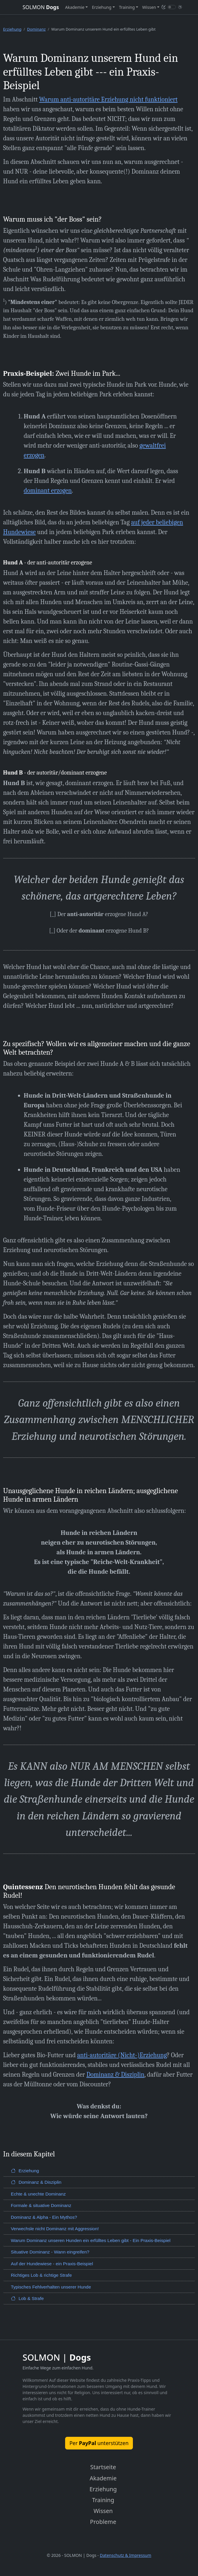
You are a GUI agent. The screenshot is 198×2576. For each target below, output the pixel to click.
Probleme (103, 2522)
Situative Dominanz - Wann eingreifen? (50, 2251)
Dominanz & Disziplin (115, 2074)
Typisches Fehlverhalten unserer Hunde (51, 2286)
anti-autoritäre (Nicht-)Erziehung (122, 2055)
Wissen (103, 2511)
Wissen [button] (149, 7)
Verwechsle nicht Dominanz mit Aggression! (55, 2228)
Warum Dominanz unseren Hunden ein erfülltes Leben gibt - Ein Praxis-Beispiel (91, 2240)
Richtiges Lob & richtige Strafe (41, 2275)
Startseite (103, 2467)
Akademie (103, 2478)
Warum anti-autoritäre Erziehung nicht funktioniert (108, 99)
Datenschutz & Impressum (125, 2555)
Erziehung (12, 29)
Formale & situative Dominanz (41, 2205)
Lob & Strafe (27, 2298)
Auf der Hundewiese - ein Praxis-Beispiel (52, 2263)
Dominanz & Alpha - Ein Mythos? (44, 2217)
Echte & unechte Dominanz (38, 2193)
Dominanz (36, 29)
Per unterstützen (99, 2443)
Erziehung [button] (101, 7)
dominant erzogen (48, 490)
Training (103, 2500)
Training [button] (127, 7)
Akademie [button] (74, 7)
